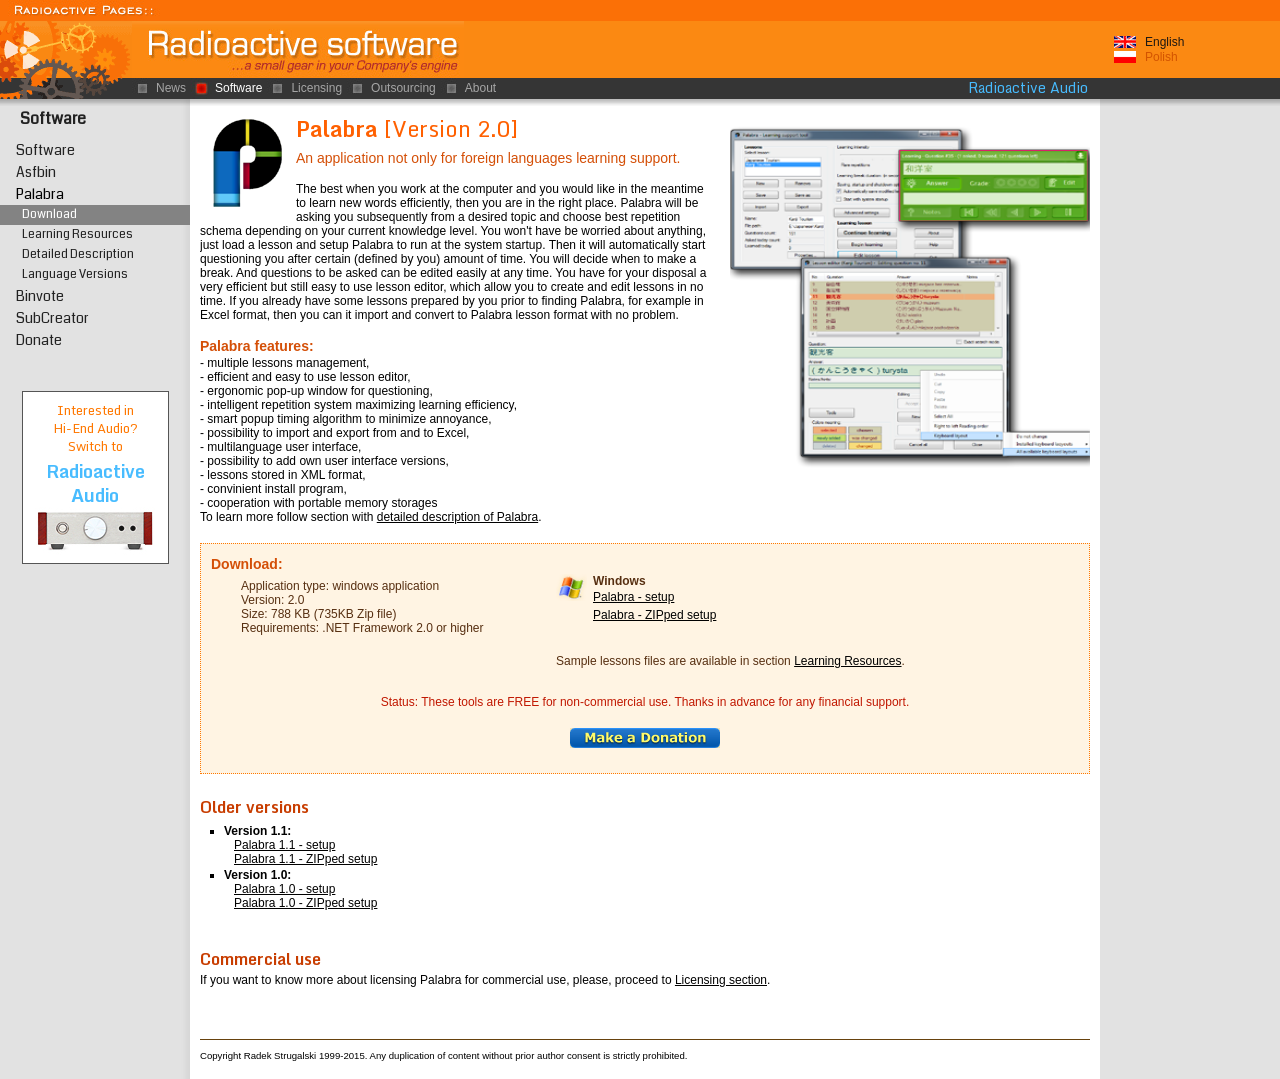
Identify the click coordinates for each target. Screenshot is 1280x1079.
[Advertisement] (1190, 409)
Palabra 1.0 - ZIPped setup (305, 903)
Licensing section (721, 980)
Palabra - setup (633, 597)
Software (53, 118)
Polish (1161, 57)
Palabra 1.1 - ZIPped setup (305, 859)
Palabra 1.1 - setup (284, 845)
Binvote (40, 296)
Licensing (316, 88)
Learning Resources (847, 661)
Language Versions (75, 274)
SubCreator (52, 318)
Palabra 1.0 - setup (284, 889)
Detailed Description (78, 254)
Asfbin (36, 172)
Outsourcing (403, 88)
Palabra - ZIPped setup (654, 615)
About (480, 88)
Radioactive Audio (1028, 88)
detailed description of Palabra (457, 517)
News (171, 88)
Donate (39, 340)
